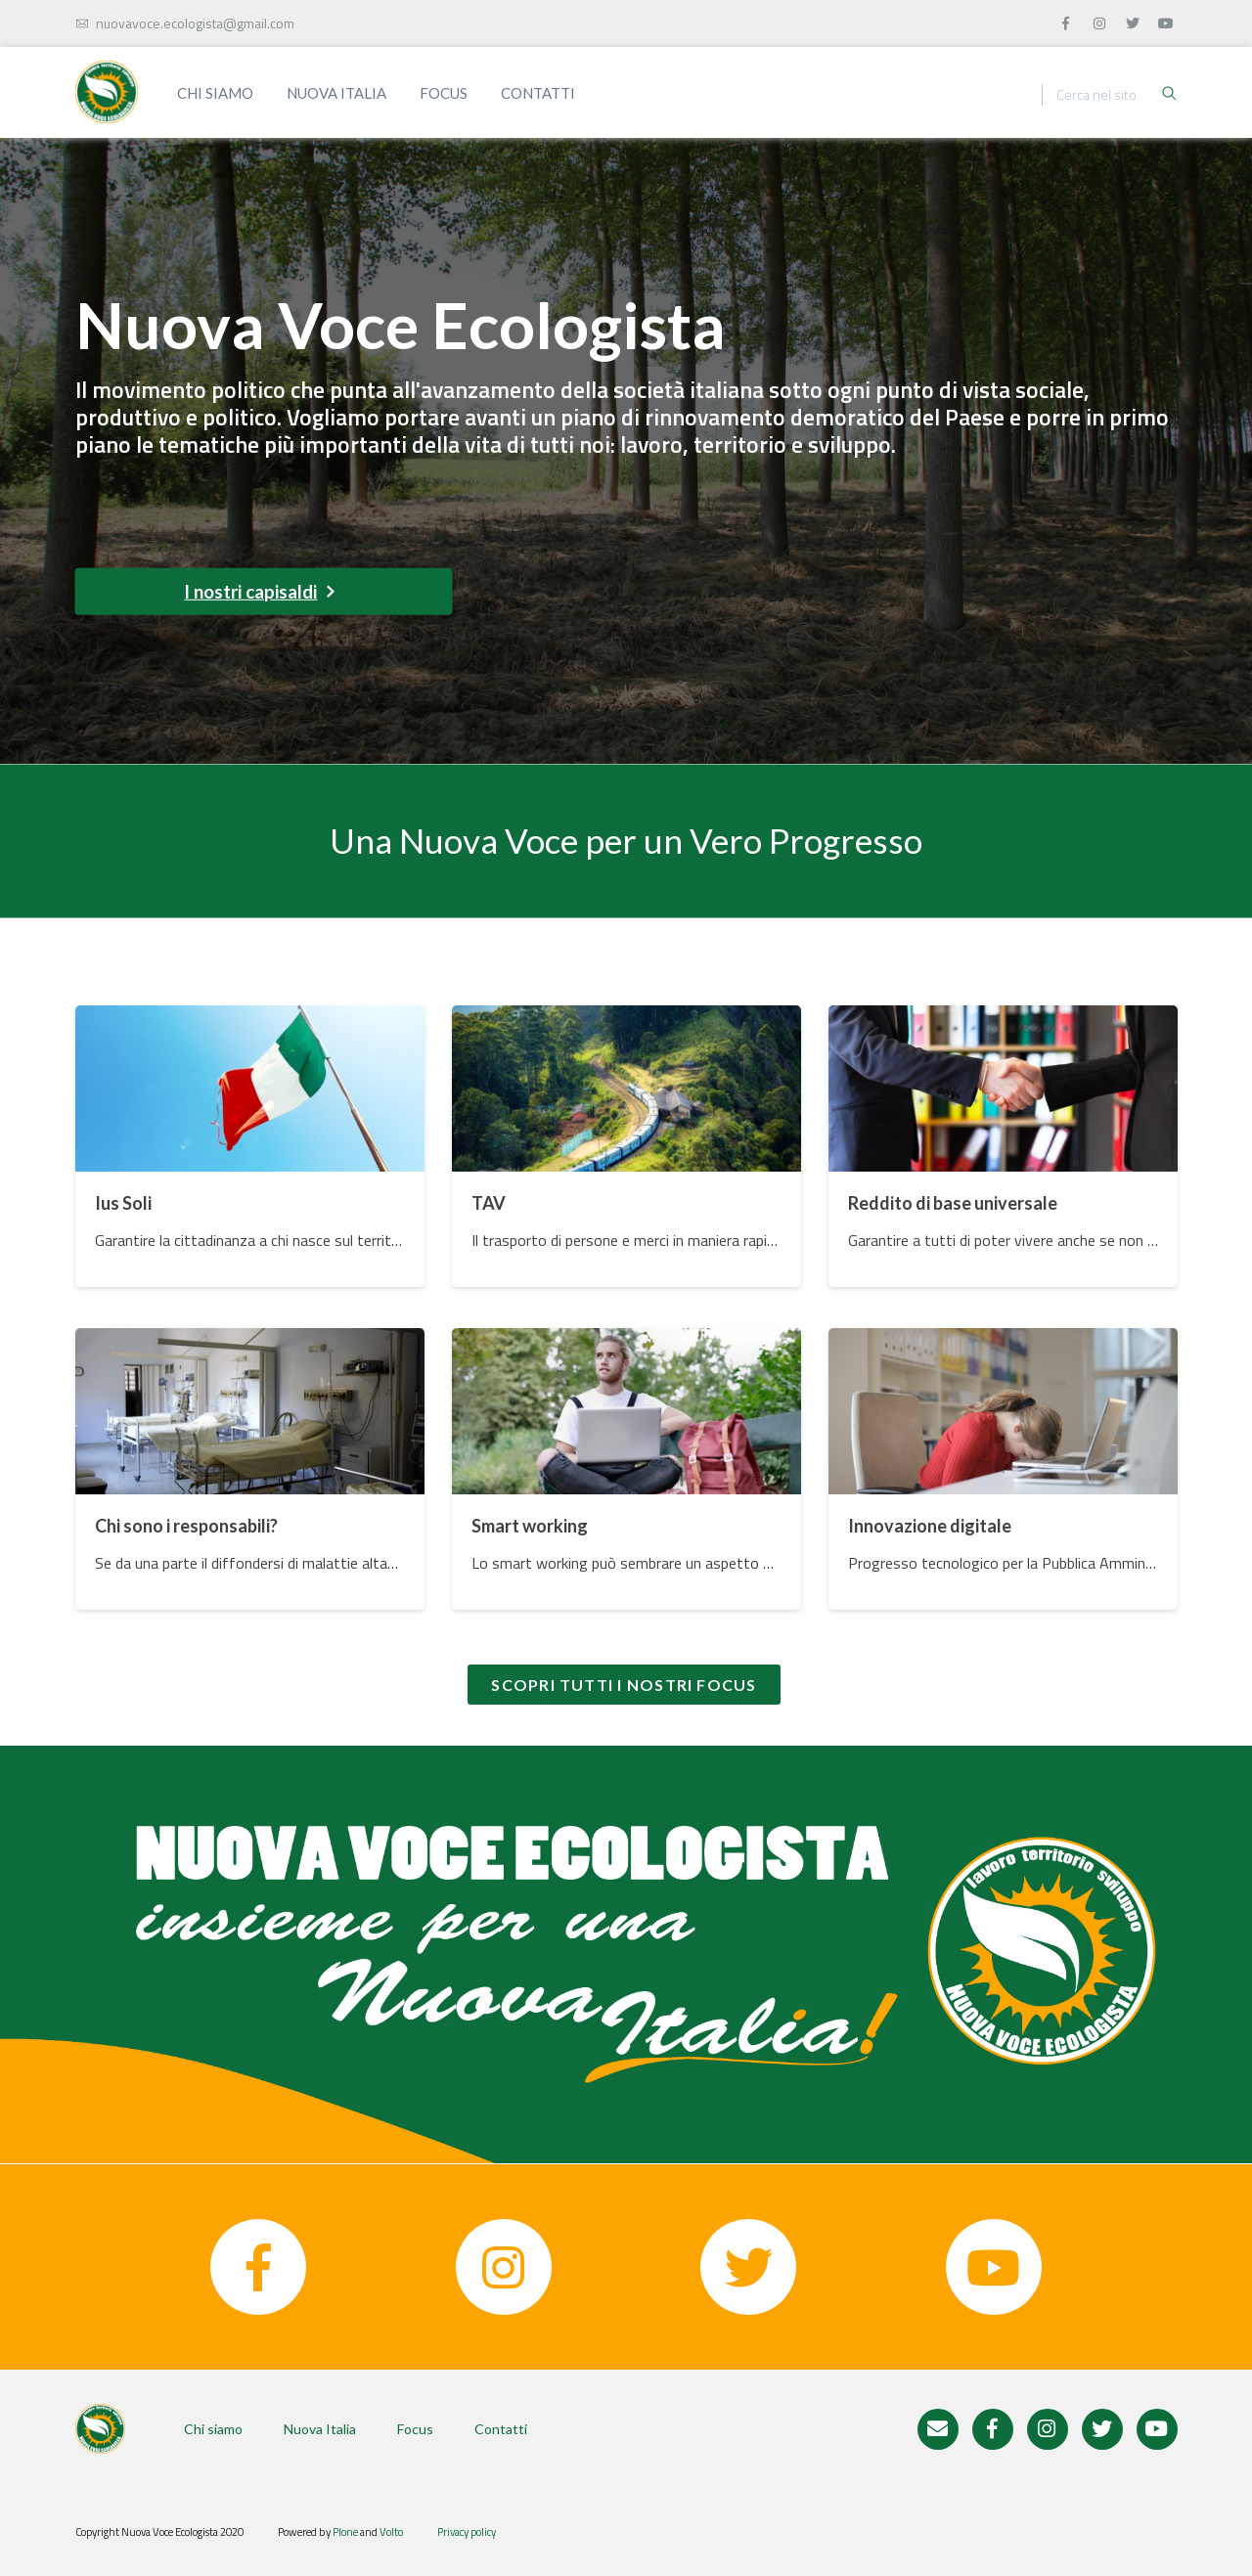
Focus (444, 93)
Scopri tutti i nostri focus (623, 1684)
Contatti (538, 93)
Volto (391, 2532)
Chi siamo (215, 93)
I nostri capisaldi (259, 591)
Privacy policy (466, 2532)
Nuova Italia (336, 93)
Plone (345, 2532)
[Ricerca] (1108, 95)
